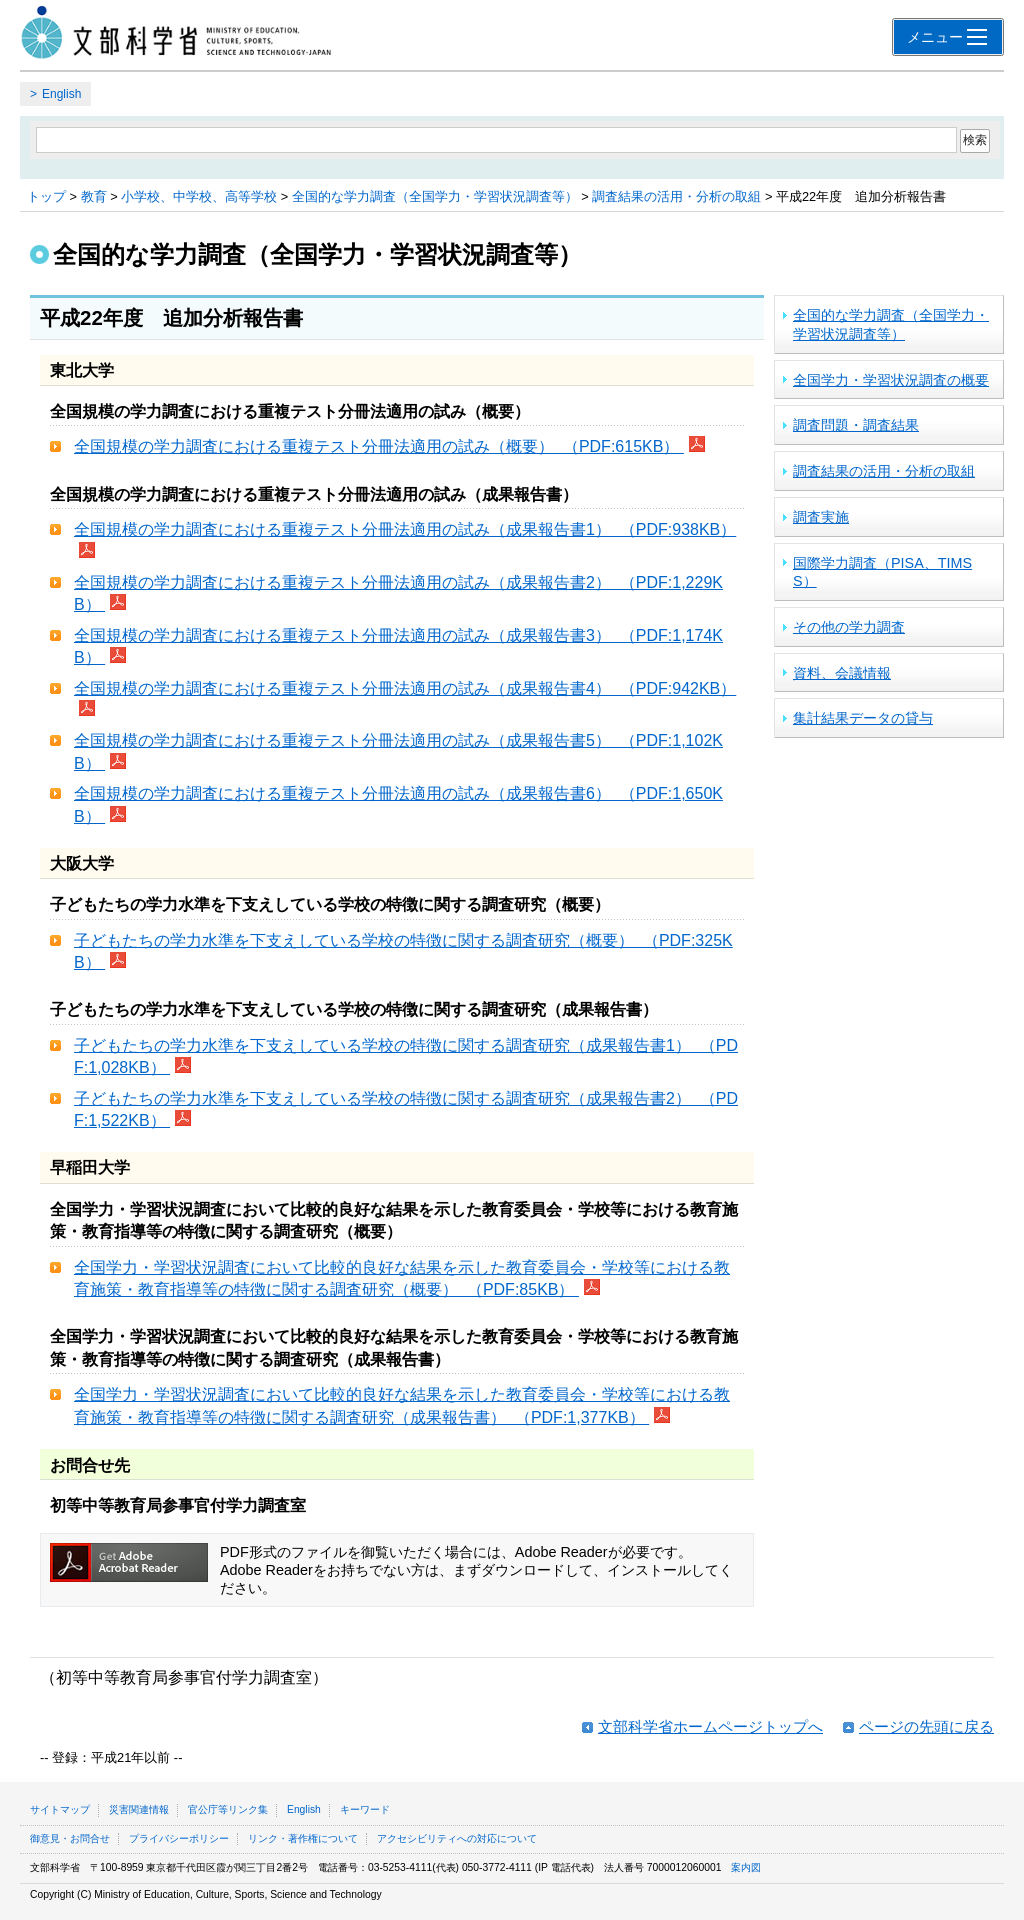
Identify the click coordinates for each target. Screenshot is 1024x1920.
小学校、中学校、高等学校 (199, 196)
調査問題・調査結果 (856, 425)
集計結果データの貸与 (863, 718)
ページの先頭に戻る (926, 1726)
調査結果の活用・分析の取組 (676, 196)
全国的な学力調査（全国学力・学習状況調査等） (435, 196)
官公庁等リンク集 (228, 1809)
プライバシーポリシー (179, 1838)
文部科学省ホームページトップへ (710, 1726)
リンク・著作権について (303, 1838)
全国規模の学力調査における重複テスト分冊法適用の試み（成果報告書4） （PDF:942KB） (405, 688)
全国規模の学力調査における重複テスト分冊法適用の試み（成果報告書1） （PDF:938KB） (405, 529)
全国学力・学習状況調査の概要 (891, 380)
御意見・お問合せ (70, 1838)
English (61, 94)
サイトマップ (60, 1809)
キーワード (365, 1809)
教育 (94, 196)
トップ (46, 196)
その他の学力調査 (849, 627)
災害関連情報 (139, 1809)
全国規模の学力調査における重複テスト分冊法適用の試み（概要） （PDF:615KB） (379, 446)
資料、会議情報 (842, 673)
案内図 (746, 1867)
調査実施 (821, 517)
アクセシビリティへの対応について (457, 1838)
